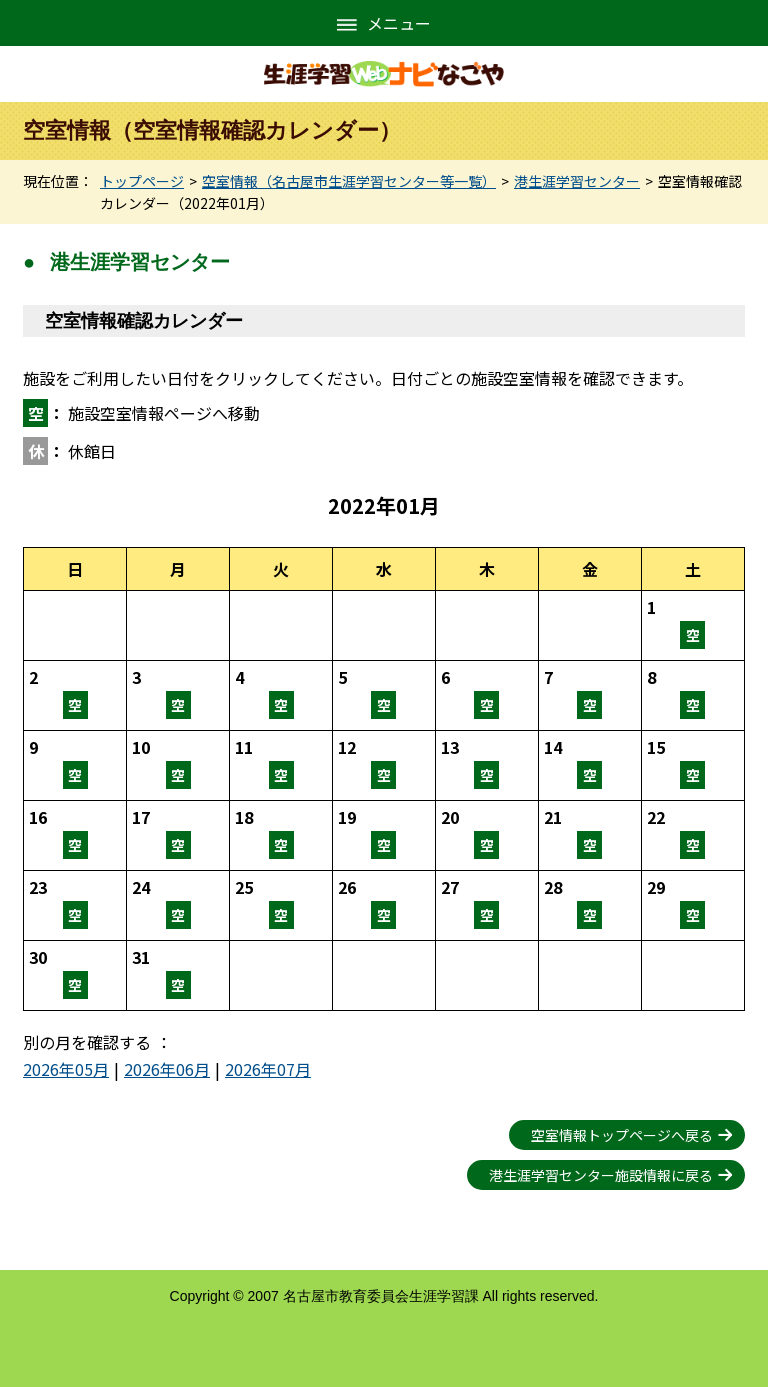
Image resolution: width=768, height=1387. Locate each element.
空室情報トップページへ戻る (622, 1135)
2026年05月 (66, 1069)
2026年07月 (268, 1069)
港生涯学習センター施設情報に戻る (601, 1175)
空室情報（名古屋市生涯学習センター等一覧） (349, 181)
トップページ (142, 181)
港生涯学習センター (577, 181)
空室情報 (693, 625)
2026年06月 (167, 1069)
